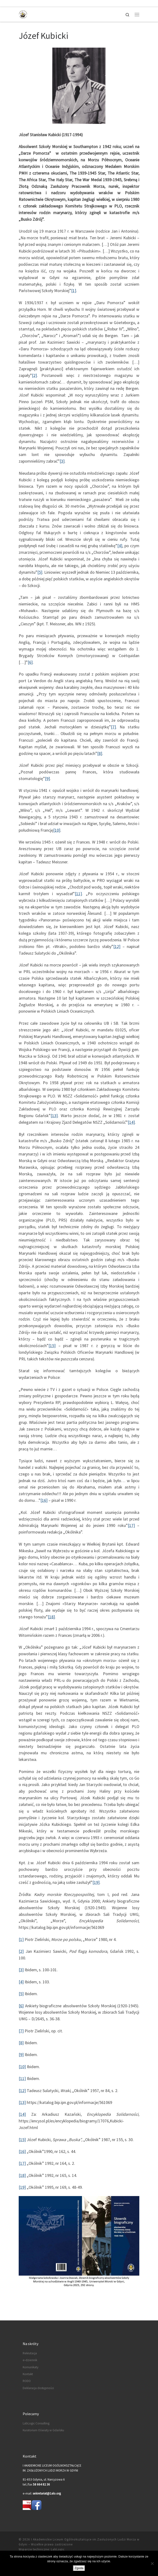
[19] (96, 1882)
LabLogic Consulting (36, 2423)
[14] (131, 1122)
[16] (44, 1500)
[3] (62, 461)
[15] (52, 1345)
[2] (34, 375)
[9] (47, 778)
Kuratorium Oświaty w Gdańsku (43, 2430)
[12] (116, 946)
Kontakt (28, 2374)
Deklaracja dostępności (38, 2388)
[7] (113, 727)
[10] (56, 830)
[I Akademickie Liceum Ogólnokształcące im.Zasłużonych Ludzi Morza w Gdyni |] (23, 13)
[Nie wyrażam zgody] (152, 2563)
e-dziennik (30, 2360)
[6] (30, 662)
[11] (78, 893)
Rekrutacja (30, 2353)
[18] (51, 1617)
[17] (131, 1525)
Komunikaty (30, 2367)
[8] (99, 753)
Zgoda (79, 2568)
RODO (27, 2381)
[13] (54, 1115)
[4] (119, 545)
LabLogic (58, 2549)
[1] (73, 290)
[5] (39, 572)
